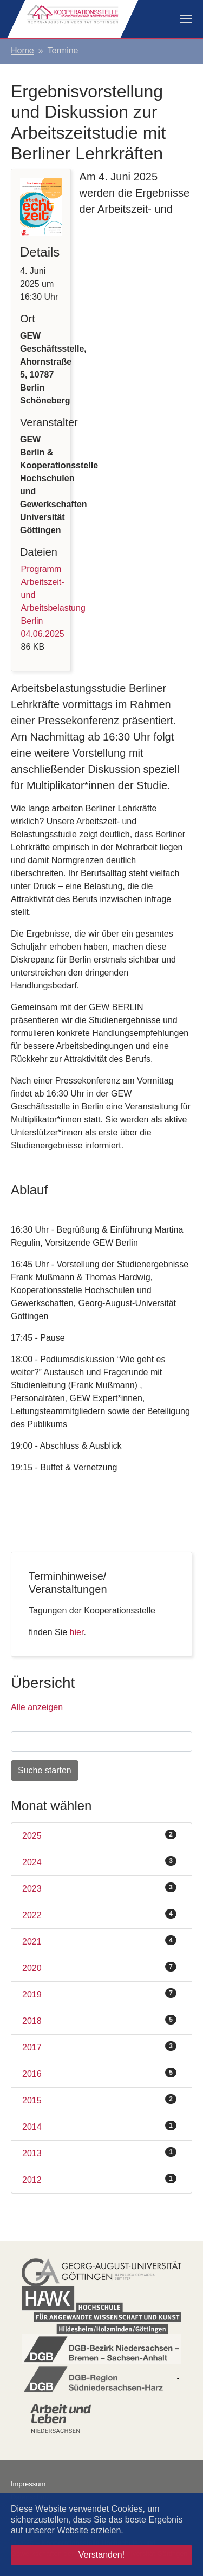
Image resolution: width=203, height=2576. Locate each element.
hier (77, 1632)
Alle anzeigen (37, 1707)
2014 (99, 2126)
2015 (99, 2099)
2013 (99, 2152)
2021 (99, 1940)
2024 (99, 1861)
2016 (99, 2073)
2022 (99, 1914)
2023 (99, 1887)
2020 (99, 1967)
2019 (99, 1993)
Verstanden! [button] (101, 2554)
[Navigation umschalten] (186, 19)
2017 (99, 2046)
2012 (99, 2179)
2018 (99, 2020)
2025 (99, 1835)
